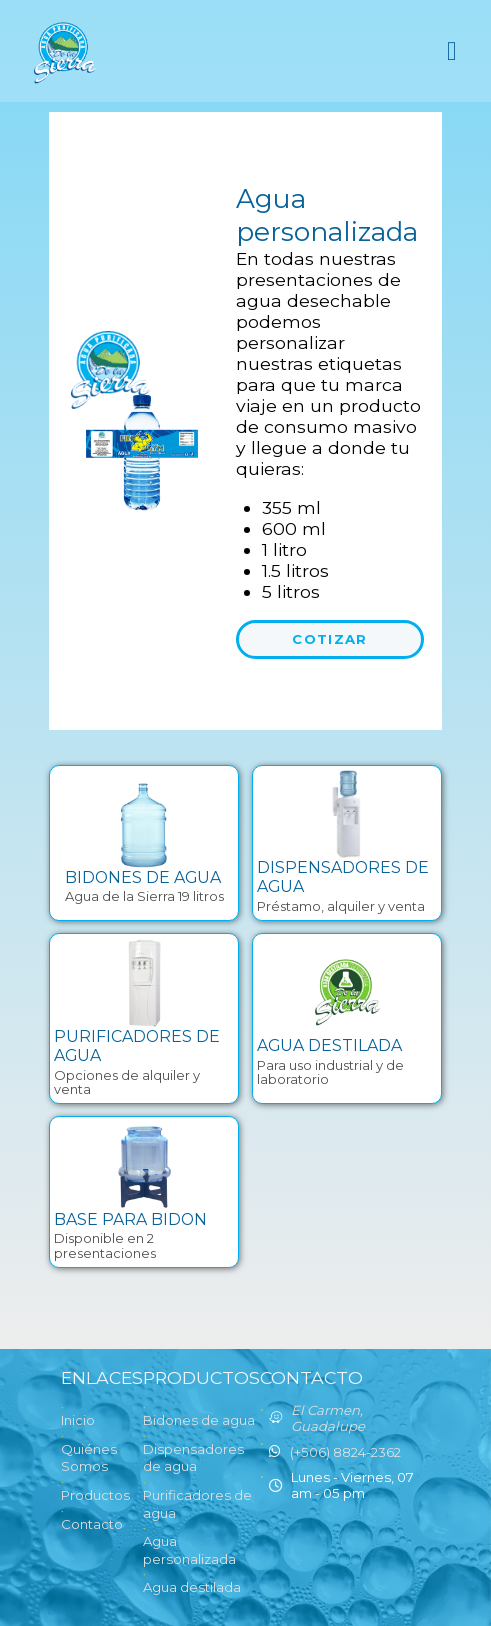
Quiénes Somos (89, 1458)
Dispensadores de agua (193, 1458)
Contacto (92, 1524)
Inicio (78, 1420)
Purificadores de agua (197, 1504)
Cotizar (329, 639)
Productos (95, 1495)
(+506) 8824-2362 (345, 1452)
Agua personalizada (189, 1550)
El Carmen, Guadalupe (328, 1418)
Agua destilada (192, 1587)
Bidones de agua (199, 1420)
